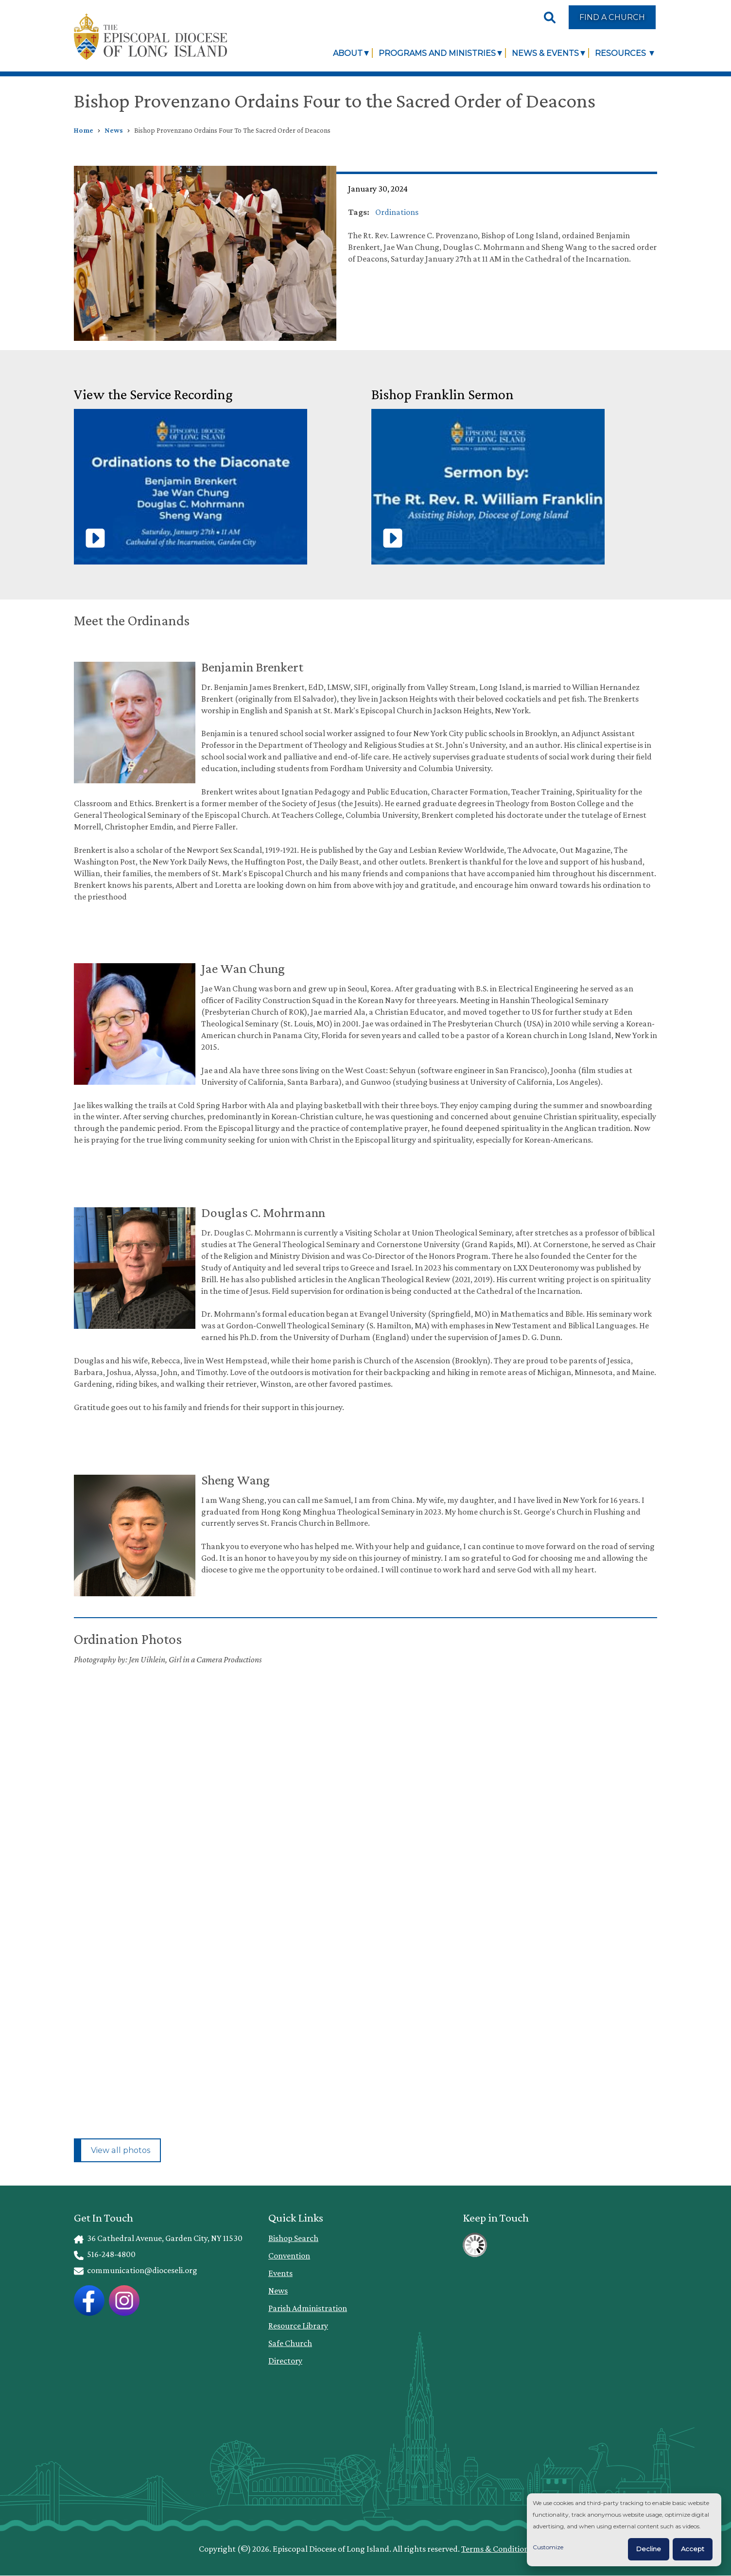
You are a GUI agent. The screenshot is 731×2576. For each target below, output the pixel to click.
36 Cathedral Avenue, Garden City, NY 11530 (158, 2238)
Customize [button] (548, 2547)
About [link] (348, 53)
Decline (648, 2549)
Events (280, 2273)
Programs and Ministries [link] (437, 53)
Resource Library (298, 2325)
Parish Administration (307, 2308)
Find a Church (612, 17)
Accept (692, 2549)
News (113, 130)
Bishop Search (293, 2238)
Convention (289, 2255)
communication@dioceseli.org (135, 2270)
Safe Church (290, 2343)
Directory (285, 2360)
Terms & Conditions (496, 2549)
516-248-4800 (105, 2254)
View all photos (120, 2150)
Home (83, 130)
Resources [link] (621, 53)
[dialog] (624, 2530)
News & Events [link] (545, 53)
